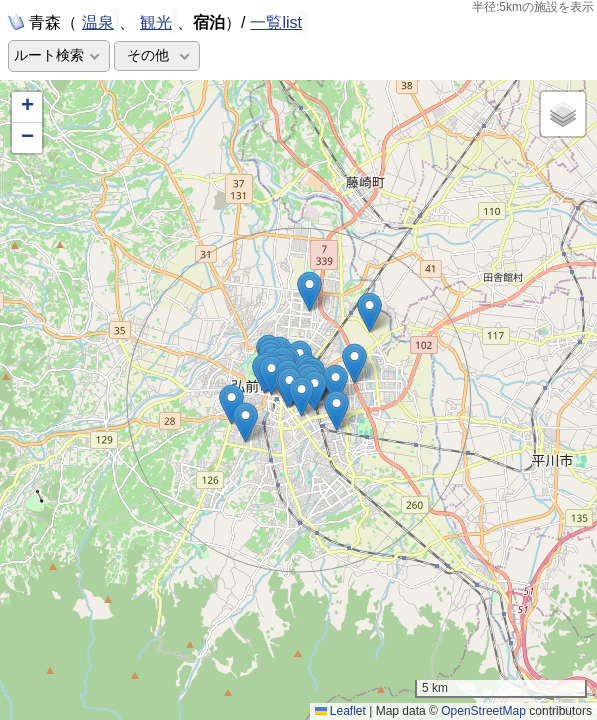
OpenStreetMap (483, 711)
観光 (156, 21)
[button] (314, 390)
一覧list (276, 22)
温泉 (98, 21)
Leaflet (340, 711)
